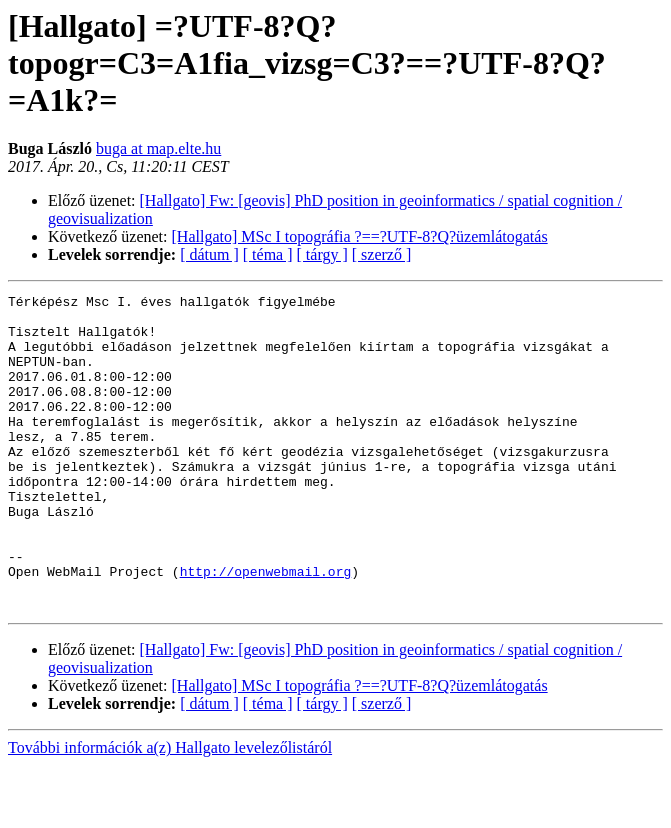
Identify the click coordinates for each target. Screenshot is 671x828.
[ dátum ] (209, 254)
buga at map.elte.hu (158, 148)
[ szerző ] (382, 254)
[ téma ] (268, 254)
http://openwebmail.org (266, 628)
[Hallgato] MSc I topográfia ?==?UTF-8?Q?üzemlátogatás (360, 236)
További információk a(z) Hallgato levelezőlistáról (170, 810)
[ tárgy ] (322, 254)
